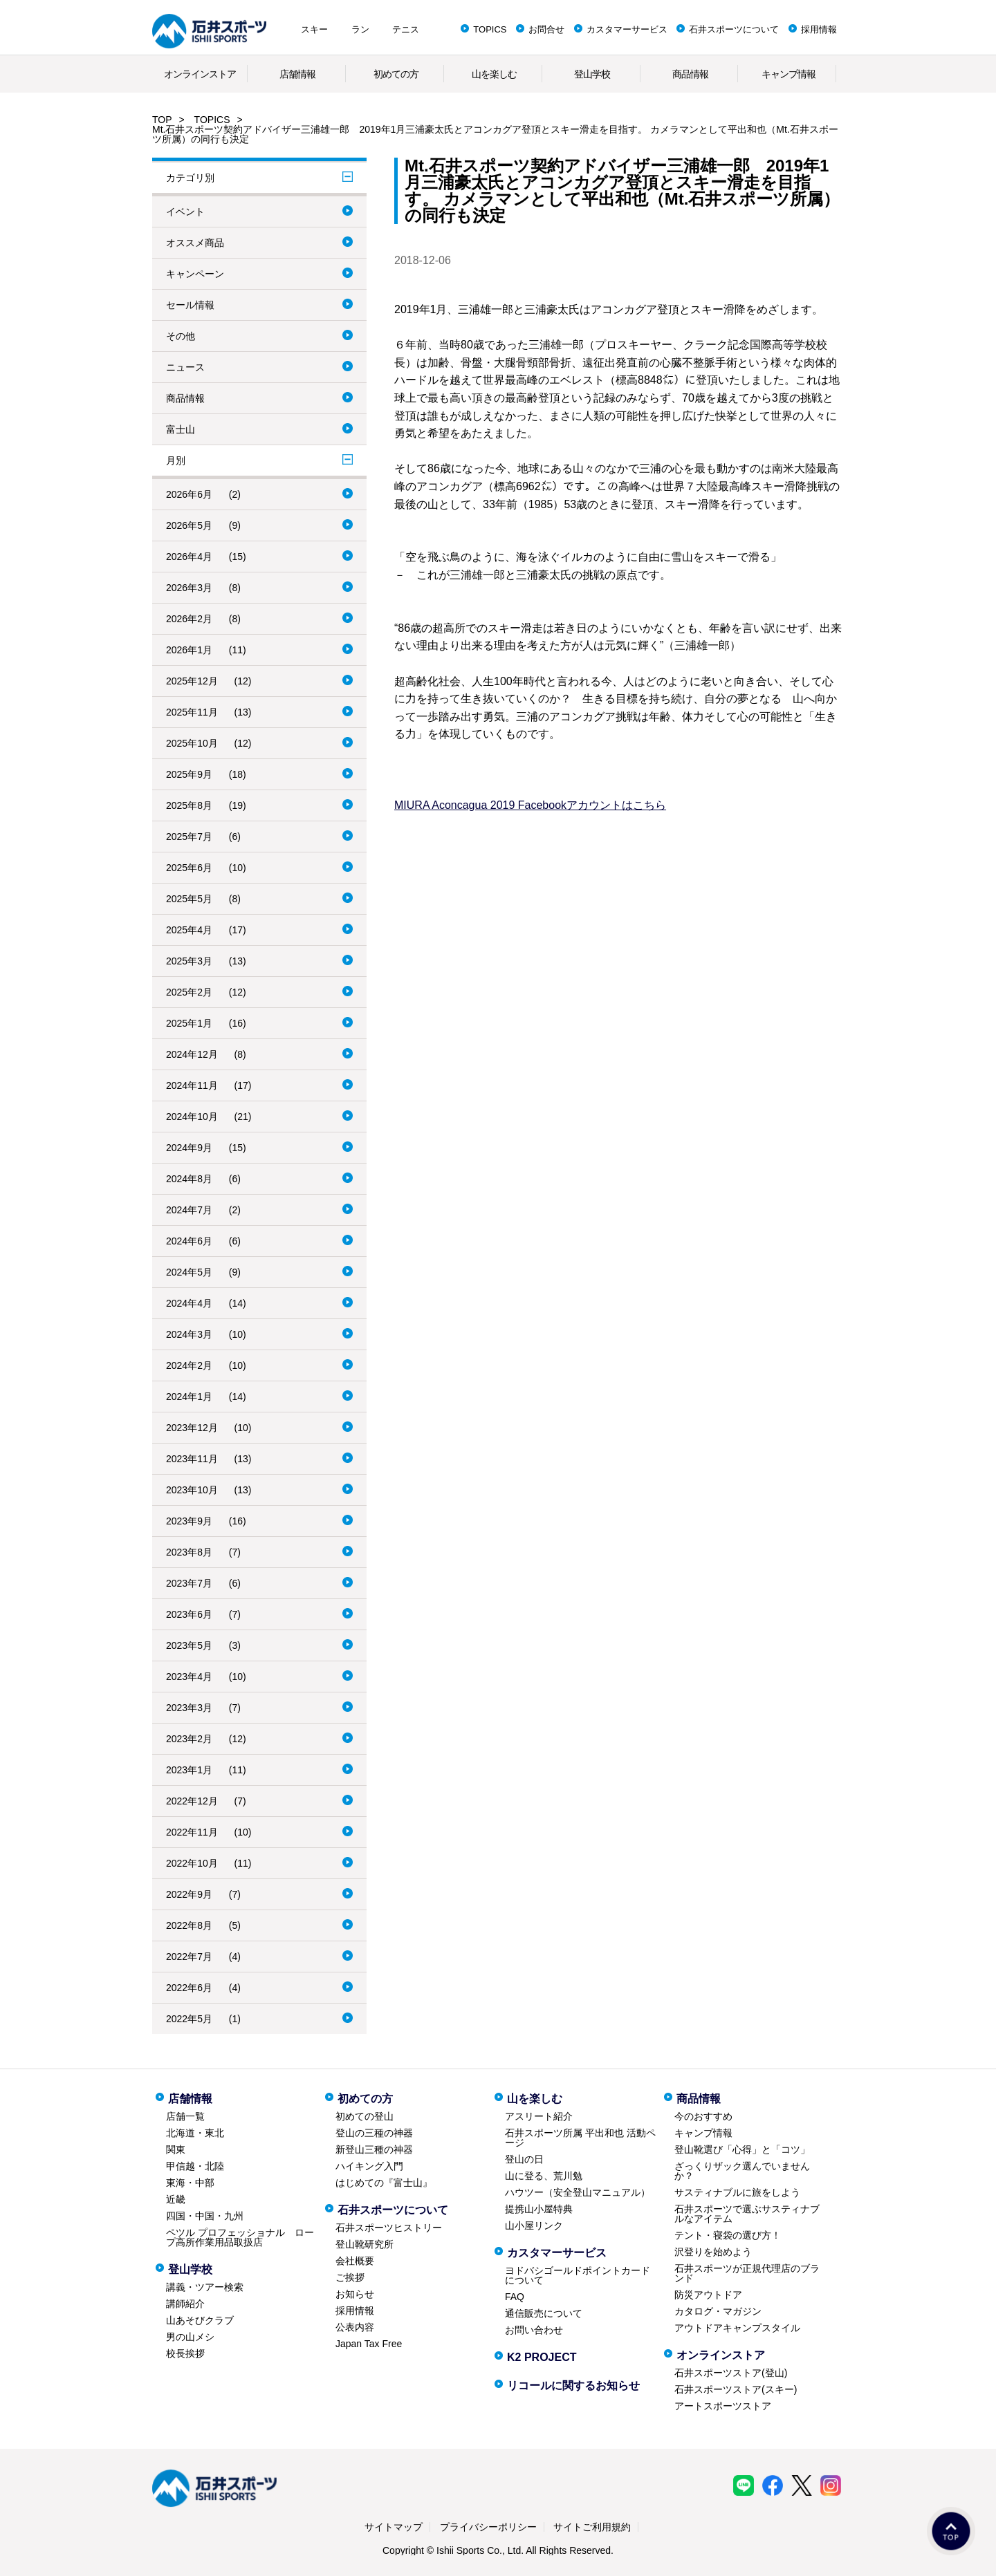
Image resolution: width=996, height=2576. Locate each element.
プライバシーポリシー (488, 2526)
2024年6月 (189, 1241)
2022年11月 (192, 1832)
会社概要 (354, 2260)
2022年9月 (189, 1894)
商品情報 (690, 74)
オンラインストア (200, 74)
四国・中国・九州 (204, 2215)
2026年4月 (189, 556)
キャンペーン (195, 273)
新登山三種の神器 (374, 2149)
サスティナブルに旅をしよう (737, 2192)
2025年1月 (189, 1023)
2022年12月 (192, 1801)
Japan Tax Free (368, 2343)
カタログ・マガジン (718, 2311)
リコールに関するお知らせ (573, 2385)
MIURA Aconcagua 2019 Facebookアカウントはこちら (530, 805)
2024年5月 (189, 1272)
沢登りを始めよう (713, 2251)
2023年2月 (189, 1738)
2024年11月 (192, 1085)
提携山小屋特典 (539, 2208)
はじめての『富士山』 (383, 2182)
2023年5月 (189, 1645)
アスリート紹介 (539, 2116)
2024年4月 (189, 1303)
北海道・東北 (195, 2132)
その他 (180, 336)
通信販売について (543, 2313)
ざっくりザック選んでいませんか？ (742, 2170)
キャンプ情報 (788, 74)
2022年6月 (189, 1987)
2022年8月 (189, 1925)
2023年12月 (192, 1427)
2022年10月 (192, 1863)
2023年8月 (189, 1552)
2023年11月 (192, 1458)
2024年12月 (192, 1054)
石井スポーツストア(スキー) (735, 2389)
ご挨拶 (350, 2277)
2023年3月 (189, 1707)
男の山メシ (190, 2336)
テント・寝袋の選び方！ (727, 2235)
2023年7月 (189, 1583)
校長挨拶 (185, 2353)
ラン (360, 29)
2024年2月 (189, 1365)
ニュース (185, 367)
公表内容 (354, 2327)
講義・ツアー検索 (204, 2287)
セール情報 (190, 304)
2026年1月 (189, 649)
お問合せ (546, 29)
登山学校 (592, 74)
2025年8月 (189, 805)
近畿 (175, 2199)
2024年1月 (189, 1396)
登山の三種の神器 (374, 2132)
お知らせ (354, 2293)
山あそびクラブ (200, 2320)
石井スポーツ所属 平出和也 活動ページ (580, 2137)
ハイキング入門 (369, 2166)
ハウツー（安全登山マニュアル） (577, 2192)
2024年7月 (189, 1209)
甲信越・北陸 (195, 2166)
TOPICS (489, 29)
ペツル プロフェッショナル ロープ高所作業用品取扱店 (240, 2237)
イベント (185, 211)
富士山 (180, 429)
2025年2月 (189, 992)
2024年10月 (192, 1116)
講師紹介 (185, 2303)
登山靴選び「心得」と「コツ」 (742, 2149)
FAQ (514, 2296)
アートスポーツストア (722, 2405)
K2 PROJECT (541, 2357)
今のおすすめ (703, 2116)
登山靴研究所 (364, 2244)
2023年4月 (189, 1676)
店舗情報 (297, 74)
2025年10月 (192, 743)
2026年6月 (189, 494)
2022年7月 (189, 1956)
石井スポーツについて (734, 29)
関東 (175, 2149)
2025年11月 (192, 712)
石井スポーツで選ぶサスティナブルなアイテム (747, 2213)
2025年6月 (189, 867)
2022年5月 (189, 2018)
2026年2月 (189, 618)
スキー (314, 29)
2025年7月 (189, 836)
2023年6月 (189, 1614)
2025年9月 (189, 774)
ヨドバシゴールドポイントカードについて (577, 2275)
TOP (162, 119)
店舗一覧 (185, 2116)
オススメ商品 (195, 242)
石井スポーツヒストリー (388, 2227)
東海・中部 (190, 2182)
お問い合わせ (534, 2329)
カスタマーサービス (627, 29)
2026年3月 (189, 587)
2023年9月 (189, 1521)
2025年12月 (192, 681)
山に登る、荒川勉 (543, 2175)
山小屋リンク (534, 2225)
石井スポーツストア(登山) (730, 2372)
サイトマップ (394, 2526)
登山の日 (524, 2159)
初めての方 (396, 74)
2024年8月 (189, 1178)
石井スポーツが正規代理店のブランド (747, 2273)
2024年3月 (189, 1334)
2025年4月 (189, 929)
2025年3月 (189, 961)
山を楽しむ (494, 74)
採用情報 (819, 29)
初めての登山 (364, 2116)
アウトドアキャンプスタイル (737, 2327)
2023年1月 (189, 1769)
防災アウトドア (708, 2294)
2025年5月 (189, 898)
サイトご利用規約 (592, 2526)
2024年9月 (189, 1147)
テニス (405, 29)
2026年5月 (189, 525)
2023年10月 (192, 1489)
